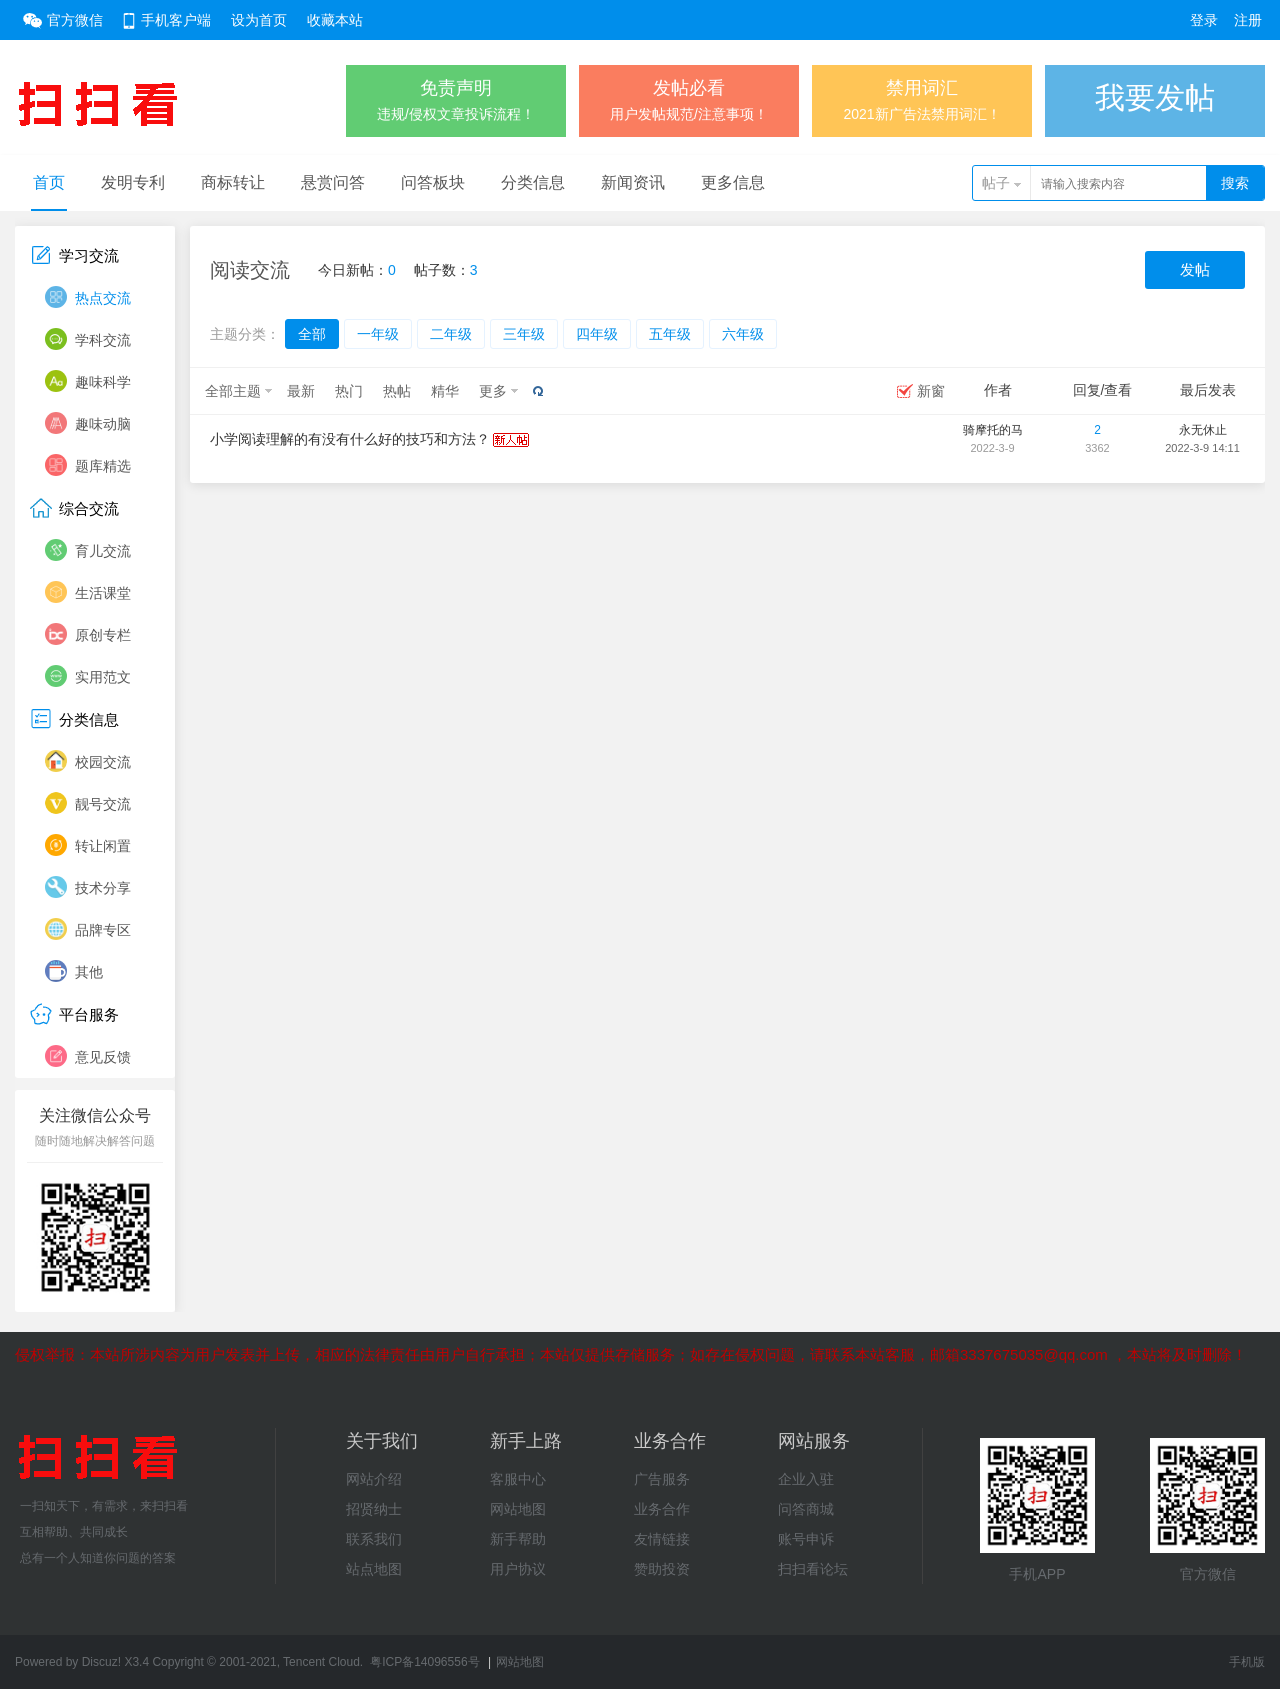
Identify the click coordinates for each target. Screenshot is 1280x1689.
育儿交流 (103, 551)
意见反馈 (103, 1057)
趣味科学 (103, 382)
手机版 (1247, 1662)
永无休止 (1203, 430)
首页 (49, 182)
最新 (301, 391)
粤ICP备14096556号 (424, 1662)
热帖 (397, 391)
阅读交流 (250, 270)
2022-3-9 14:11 (1202, 448)
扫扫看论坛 (813, 1569)
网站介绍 (374, 1479)
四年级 (597, 334)
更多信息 (733, 182)
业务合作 (662, 1509)
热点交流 (103, 298)
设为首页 (259, 20)
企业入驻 (806, 1479)
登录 (1204, 20)
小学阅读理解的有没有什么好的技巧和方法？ (350, 439)
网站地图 (518, 1509)
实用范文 (103, 677)
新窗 (931, 391)
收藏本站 (335, 20)
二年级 (451, 334)
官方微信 (75, 20)
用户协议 (518, 1569)
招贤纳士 (374, 1509)
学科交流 (103, 340)
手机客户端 (176, 20)
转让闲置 (103, 846)
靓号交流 (103, 804)
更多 (493, 391)
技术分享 (103, 888)
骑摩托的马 (993, 430)
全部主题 (233, 391)
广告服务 (662, 1479)
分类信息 (533, 182)
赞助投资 (662, 1569)
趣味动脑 (103, 424)
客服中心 (518, 1479)
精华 (445, 391)
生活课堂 (103, 593)
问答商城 (806, 1509)
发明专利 (133, 182)
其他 (89, 972)
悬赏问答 (333, 182)
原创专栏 (103, 635)
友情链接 (662, 1539)
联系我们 (374, 1539)
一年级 (378, 334)
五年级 (670, 334)
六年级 (743, 334)
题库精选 (103, 466)
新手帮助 (518, 1539)
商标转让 (233, 182)
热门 (349, 391)
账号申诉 (806, 1539)
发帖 (1195, 269)
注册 (1248, 20)
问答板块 (433, 182)
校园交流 (103, 762)
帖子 (996, 183)
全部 (312, 334)
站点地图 (374, 1569)
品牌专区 (103, 930)
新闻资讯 (633, 182)
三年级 (524, 334)
